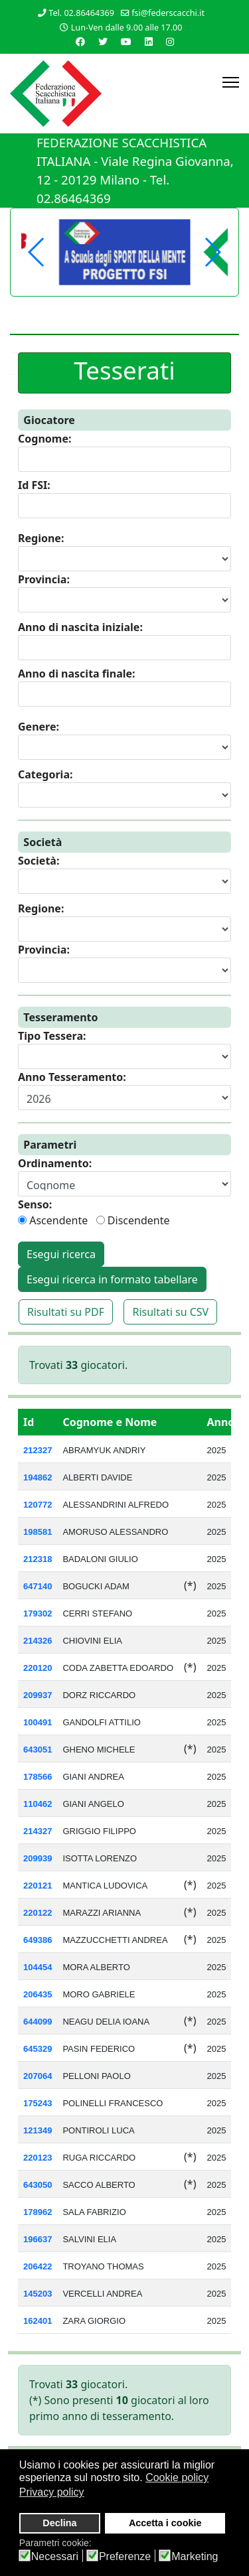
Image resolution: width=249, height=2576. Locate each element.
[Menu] (230, 82)
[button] (212, 252)
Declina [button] (59, 2523)
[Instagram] (170, 41)
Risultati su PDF (65, 1312)
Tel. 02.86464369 (81, 13)
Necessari (54, 2556)
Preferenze (125, 2556)
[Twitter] (103, 41)
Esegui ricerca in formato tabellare (112, 1279)
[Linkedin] (149, 41)
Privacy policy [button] (51, 2492)
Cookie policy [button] (176, 2477)
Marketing (194, 2556)
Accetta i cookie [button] (165, 2523)
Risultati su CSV (170, 1312)
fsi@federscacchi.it (168, 13)
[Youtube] (126, 41)
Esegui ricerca (61, 1254)
